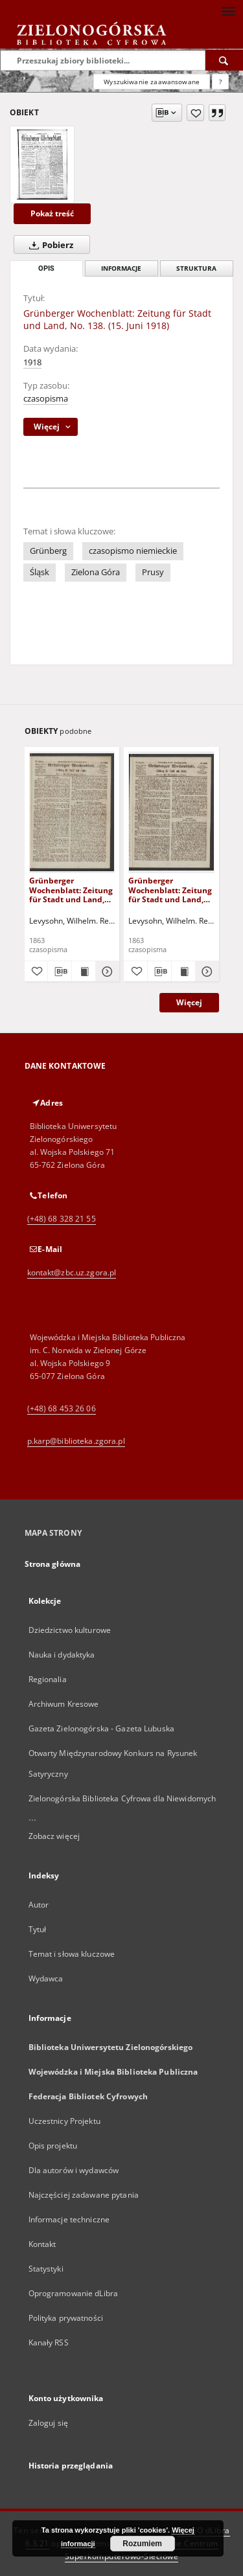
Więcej (189, 1002)
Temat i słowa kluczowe (72, 1953)
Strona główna (53, 1563)
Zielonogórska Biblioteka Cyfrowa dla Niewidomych (122, 1798)
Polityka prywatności (66, 2317)
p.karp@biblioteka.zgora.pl (76, 1440)
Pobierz (48, 245)
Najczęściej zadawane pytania (84, 2194)
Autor (39, 1904)
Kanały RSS (49, 2342)
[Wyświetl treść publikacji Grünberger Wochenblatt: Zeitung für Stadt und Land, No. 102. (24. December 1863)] (183, 971)
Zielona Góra (95, 572)
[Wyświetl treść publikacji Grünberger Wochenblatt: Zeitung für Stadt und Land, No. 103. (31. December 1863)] (83, 971)
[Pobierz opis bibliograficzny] (59, 971)
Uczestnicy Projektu (64, 2120)
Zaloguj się (49, 2422)
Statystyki (46, 2268)
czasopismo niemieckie (133, 550)
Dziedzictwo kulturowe (70, 1630)
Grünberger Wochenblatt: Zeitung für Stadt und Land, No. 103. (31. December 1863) (71, 889)
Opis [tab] (46, 268)
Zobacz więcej (54, 1835)
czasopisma (45, 398)
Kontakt (42, 2244)
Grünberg (48, 550)
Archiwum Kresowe (64, 1703)
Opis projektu (53, 2145)
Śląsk (39, 572)
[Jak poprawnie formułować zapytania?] (220, 81)
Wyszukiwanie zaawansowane (152, 81)
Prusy (153, 572)
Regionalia (48, 1679)
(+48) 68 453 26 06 (61, 1408)
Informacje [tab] (121, 268)
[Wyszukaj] (224, 60)
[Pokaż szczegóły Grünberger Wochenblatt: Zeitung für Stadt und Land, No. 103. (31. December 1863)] (105, 971)
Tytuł (38, 1929)
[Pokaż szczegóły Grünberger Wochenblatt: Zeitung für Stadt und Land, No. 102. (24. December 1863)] (205, 971)
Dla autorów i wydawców (74, 2170)
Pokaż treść (52, 213)
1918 (32, 362)
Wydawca (46, 1978)
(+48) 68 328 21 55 (61, 1218)
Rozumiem (142, 2543)
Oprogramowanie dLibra (74, 2293)
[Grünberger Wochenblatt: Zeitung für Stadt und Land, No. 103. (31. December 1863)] (72, 812)
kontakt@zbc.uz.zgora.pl (72, 1272)
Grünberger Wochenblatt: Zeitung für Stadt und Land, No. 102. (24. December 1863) (170, 889)
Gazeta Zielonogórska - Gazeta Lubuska (101, 1728)
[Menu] (228, 10)
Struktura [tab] (196, 268)
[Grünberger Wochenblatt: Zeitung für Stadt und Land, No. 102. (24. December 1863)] (171, 812)
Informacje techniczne (69, 2219)
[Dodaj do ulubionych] (195, 112)
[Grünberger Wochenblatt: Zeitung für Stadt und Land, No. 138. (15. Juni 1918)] (42, 164)
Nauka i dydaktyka (62, 1654)
